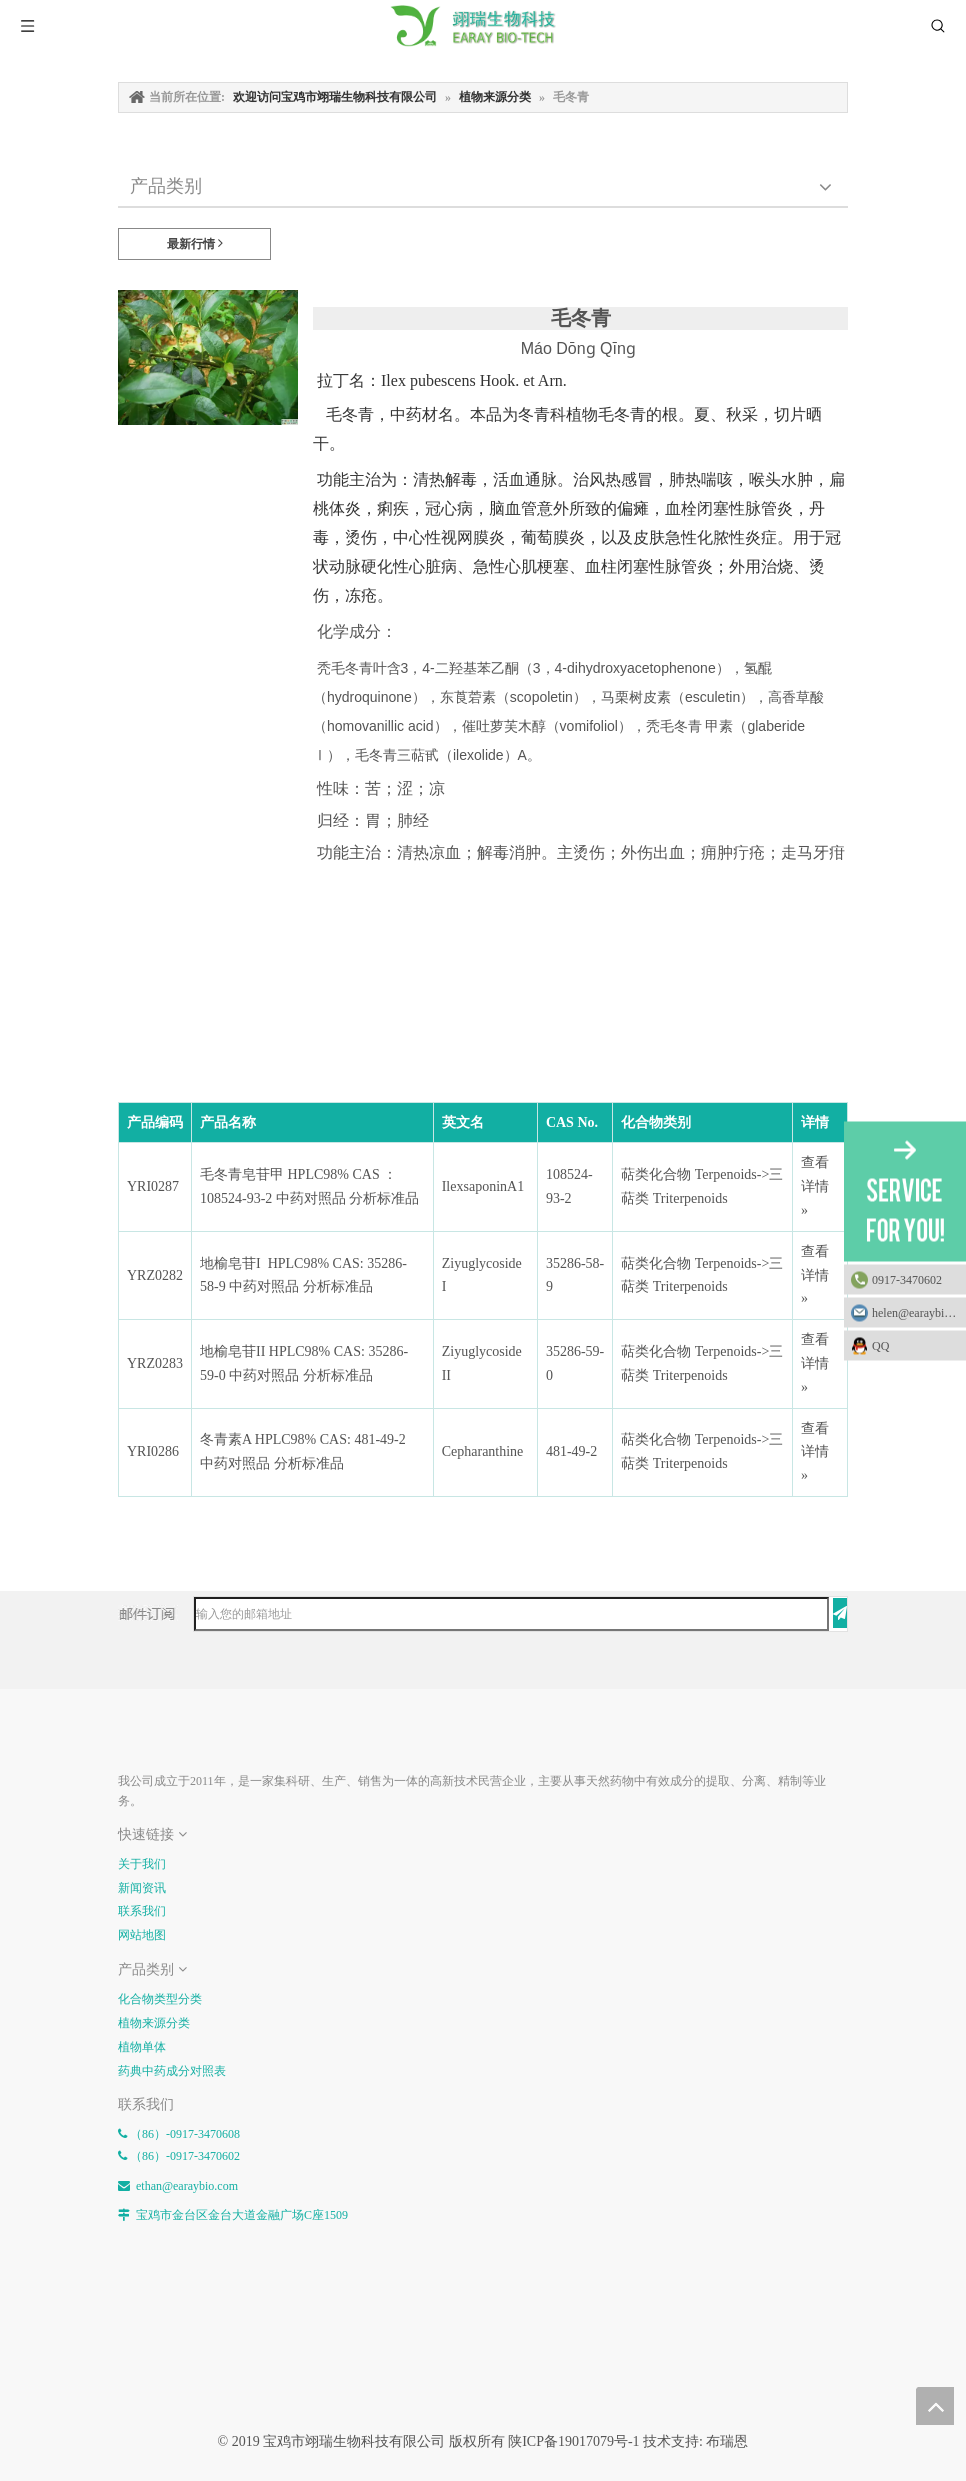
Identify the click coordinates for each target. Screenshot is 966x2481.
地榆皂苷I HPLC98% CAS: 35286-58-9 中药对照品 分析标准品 (303, 1275)
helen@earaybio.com (919, 1312)
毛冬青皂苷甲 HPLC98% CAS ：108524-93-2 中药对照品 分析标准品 (309, 1186)
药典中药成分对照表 (172, 2071)
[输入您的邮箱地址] (511, 1614)
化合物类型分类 (160, 1999)
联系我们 (142, 1911)
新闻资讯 (142, 1888)
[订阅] (840, 1613)
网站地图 (142, 1935)
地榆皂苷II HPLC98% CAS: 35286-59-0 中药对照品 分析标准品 (304, 1363)
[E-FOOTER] (134, 1735)
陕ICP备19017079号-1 (573, 2441)
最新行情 (195, 243)
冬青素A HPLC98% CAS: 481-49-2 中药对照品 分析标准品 (304, 1451)
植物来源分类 (154, 2023)
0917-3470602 (907, 1279)
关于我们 (142, 1864)
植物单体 (142, 2047)
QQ (914, 1345)
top (935, 2406)
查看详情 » (815, 1186)
